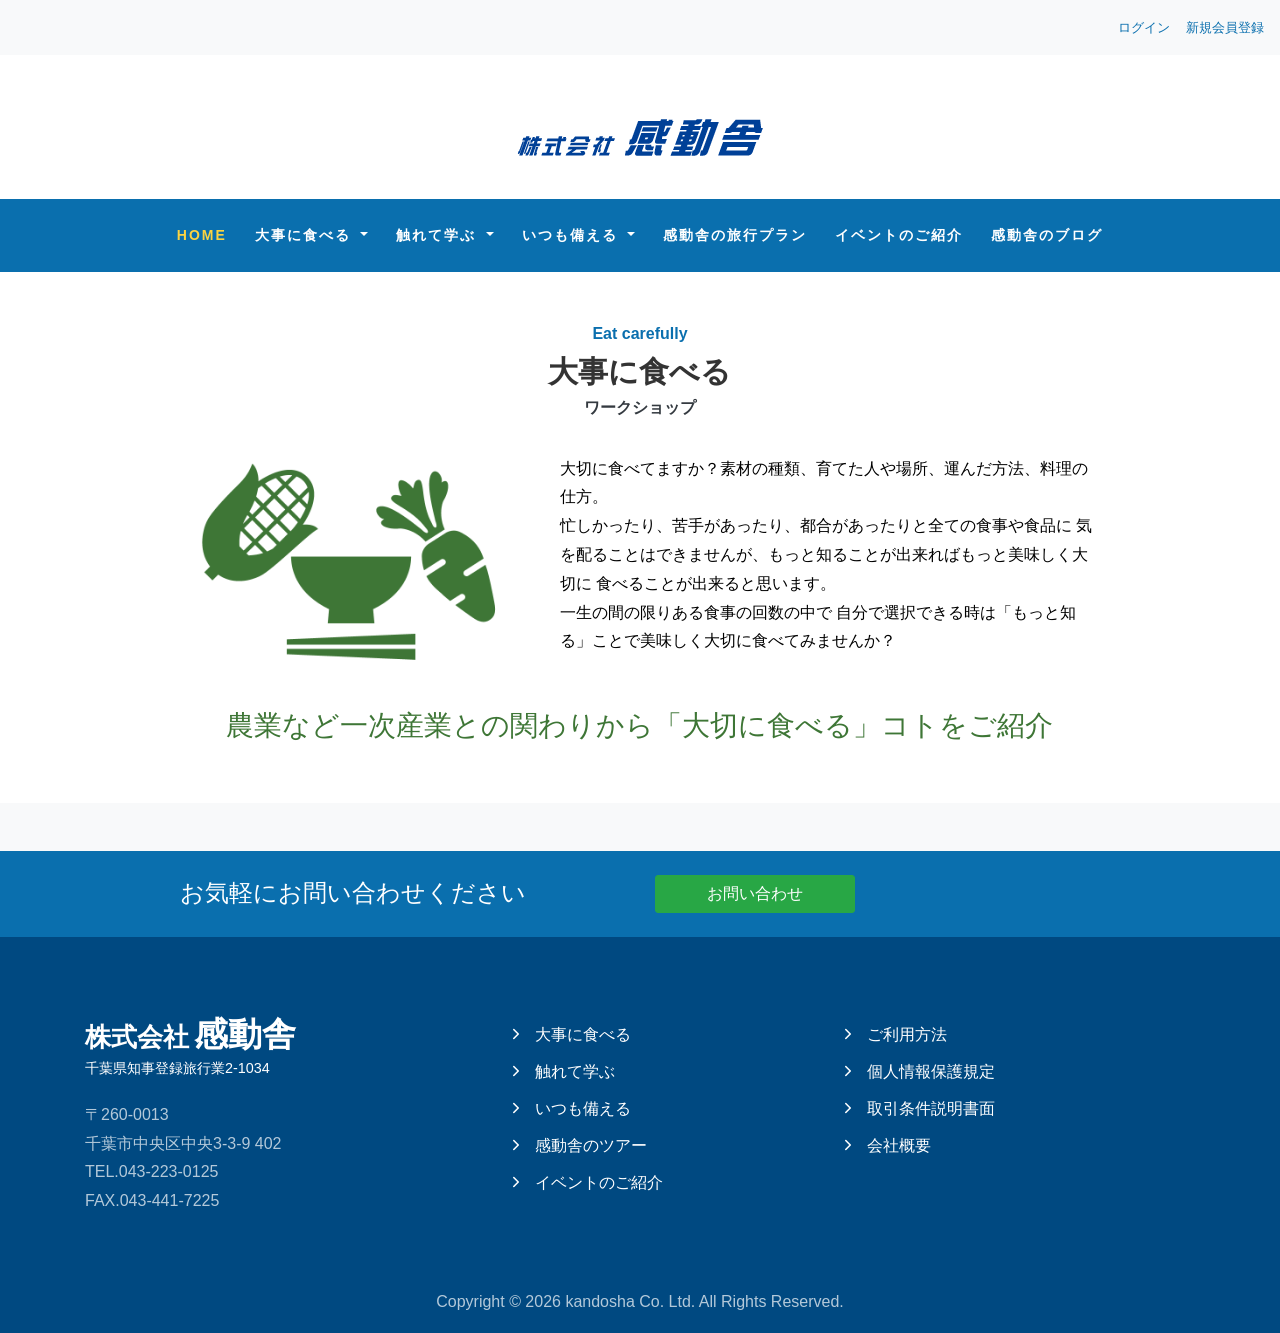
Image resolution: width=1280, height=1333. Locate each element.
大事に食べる (572, 1034)
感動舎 (260, 1045)
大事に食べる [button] (306, 235)
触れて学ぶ (564, 1071)
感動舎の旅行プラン (735, 235)
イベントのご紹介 (899, 235)
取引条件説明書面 (920, 1108)
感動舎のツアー (580, 1145)
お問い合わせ (755, 893)
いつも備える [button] (573, 235)
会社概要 (888, 1145)
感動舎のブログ (1047, 235)
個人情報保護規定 (920, 1071)
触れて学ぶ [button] (439, 235)
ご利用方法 (896, 1034)
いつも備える (572, 1108)
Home (202, 235)
